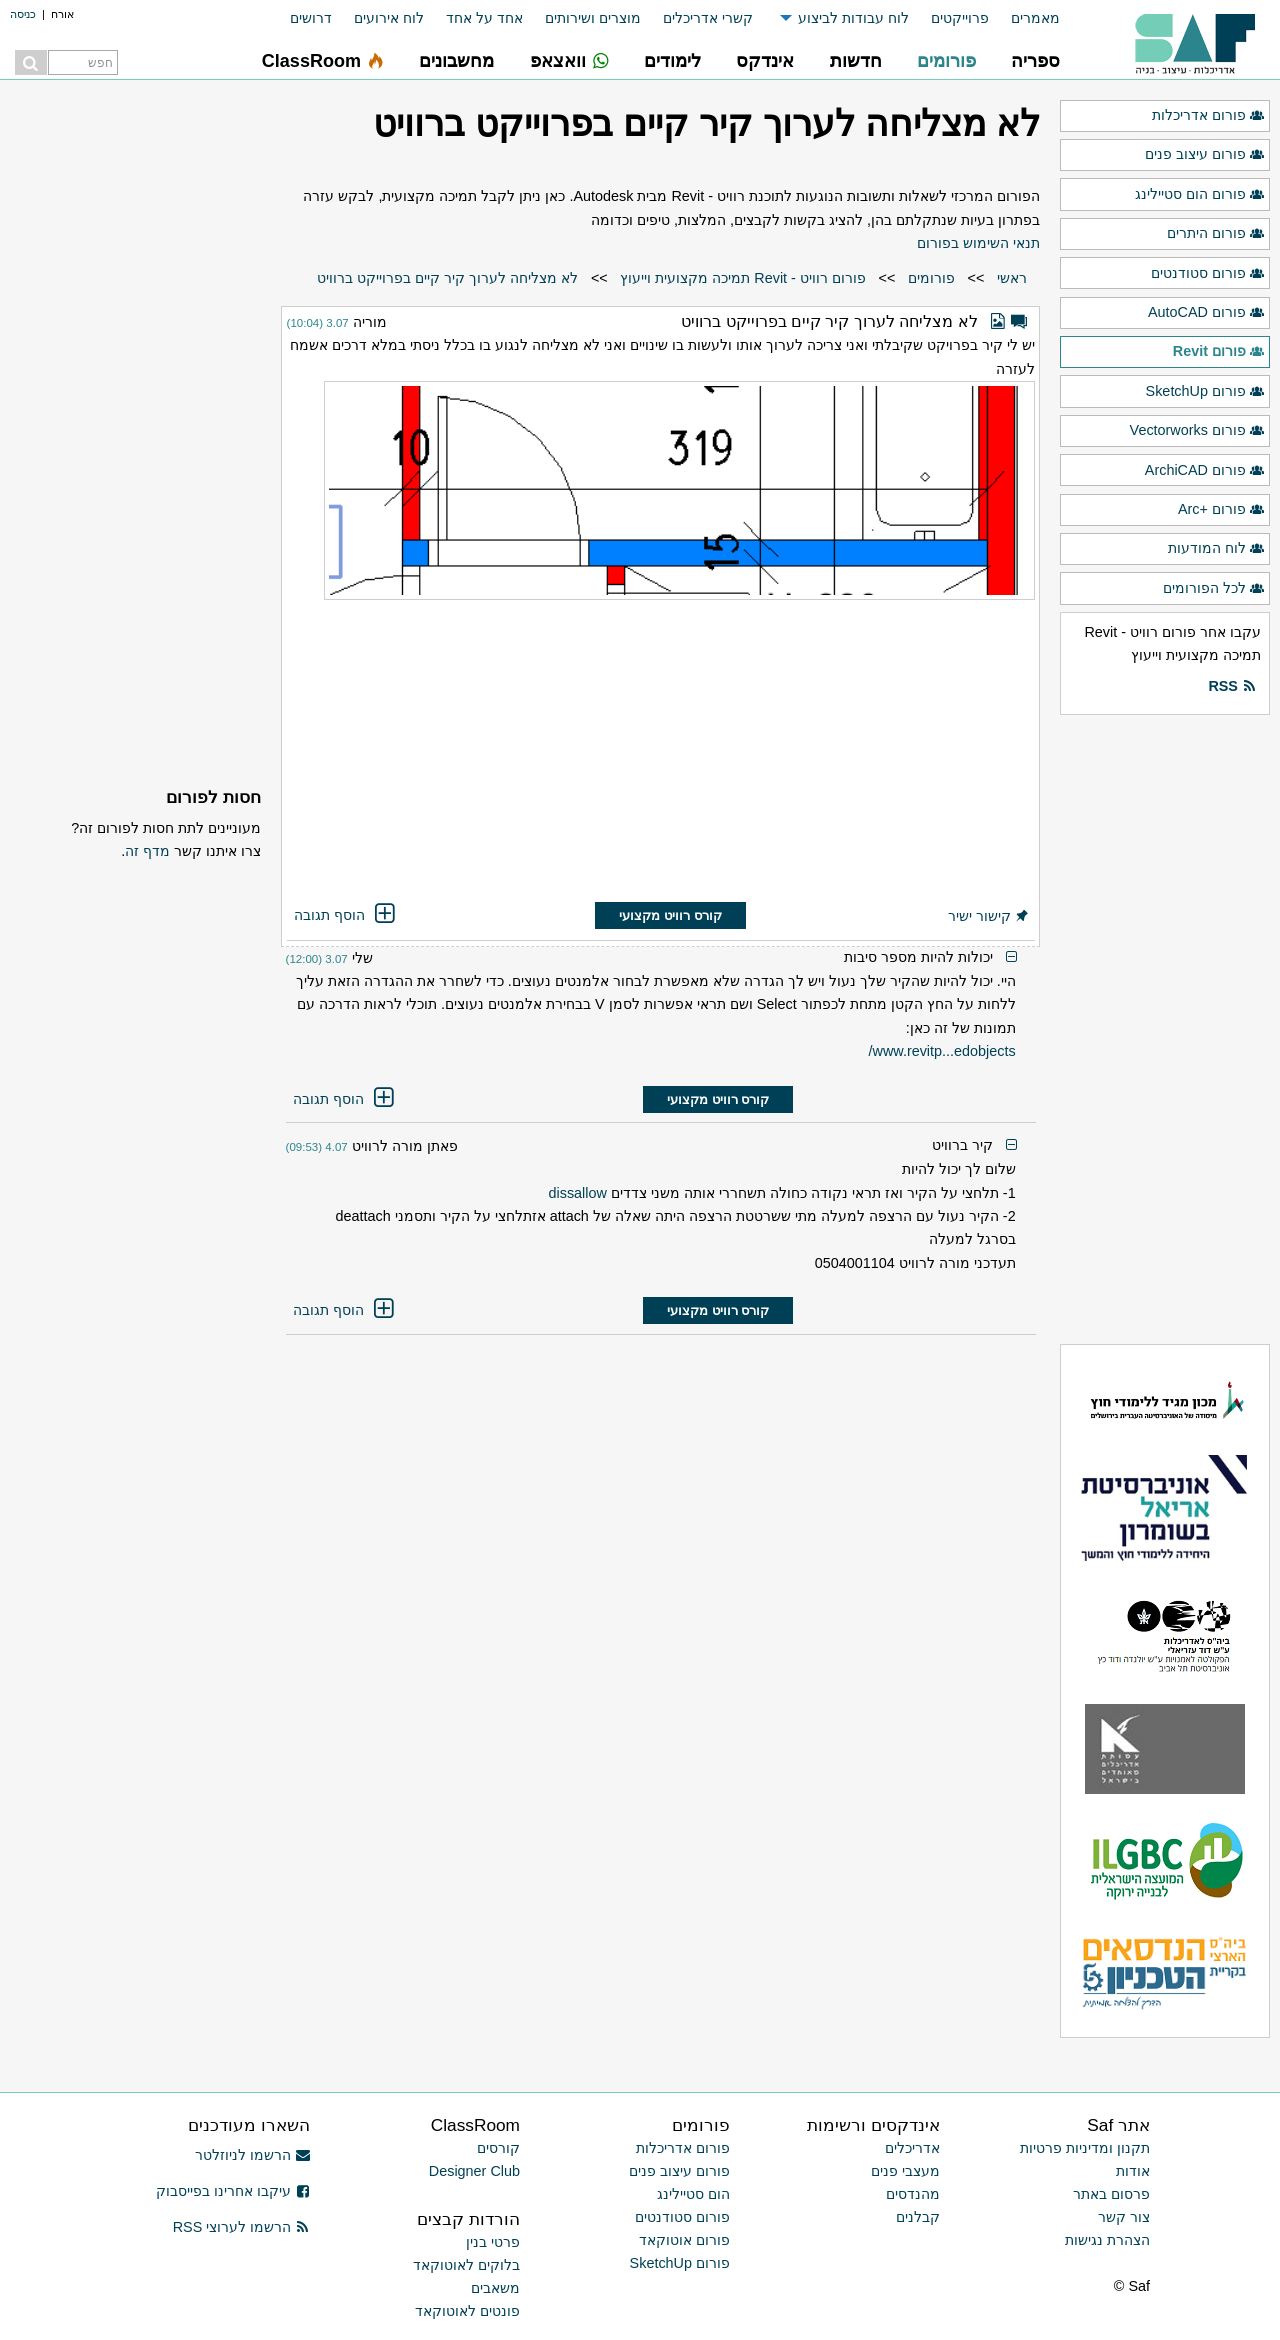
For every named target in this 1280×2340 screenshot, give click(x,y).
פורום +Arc (1221, 510)
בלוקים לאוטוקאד (466, 2265)
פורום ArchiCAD (1205, 471)
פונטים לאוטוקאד (467, 2311)
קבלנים (918, 2217)
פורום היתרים (1216, 234)
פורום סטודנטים (1208, 274)
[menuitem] (1024, 18)
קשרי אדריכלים (708, 18)
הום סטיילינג (693, 2194)
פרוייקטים (960, 18)
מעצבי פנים (905, 2171)
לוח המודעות (1216, 549)
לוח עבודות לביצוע (853, 18)
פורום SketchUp (1205, 392)
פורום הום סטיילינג (1200, 195)
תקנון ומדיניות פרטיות (1085, 2148)
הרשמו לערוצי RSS (241, 2227)
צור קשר (1124, 2217)
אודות (1133, 2171)
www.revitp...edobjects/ (942, 1051)
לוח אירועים (389, 18)
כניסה (23, 14)
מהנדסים (913, 2194)
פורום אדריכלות (1208, 116)
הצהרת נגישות (1107, 2240)
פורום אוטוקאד (684, 2240)
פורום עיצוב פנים (1205, 155)
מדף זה (147, 851)
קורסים (498, 2148)
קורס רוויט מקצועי (670, 915)
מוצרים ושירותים (593, 18)
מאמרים (1035, 18)
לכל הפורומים (1214, 589)
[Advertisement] (661, 753)
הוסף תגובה (346, 915)
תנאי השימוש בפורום (978, 243)
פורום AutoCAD (1206, 313)
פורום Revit (1219, 352)
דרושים (311, 18)
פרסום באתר (1111, 2194)
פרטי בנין (493, 2242)
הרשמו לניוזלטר (252, 2155)
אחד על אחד (484, 18)
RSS (1232, 687)
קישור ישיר (989, 916)
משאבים (495, 2288)
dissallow (577, 1193)
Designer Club (474, 2171)
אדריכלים (912, 2148)
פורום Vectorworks (1197, 431)
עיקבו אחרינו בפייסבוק (233, 2191)
